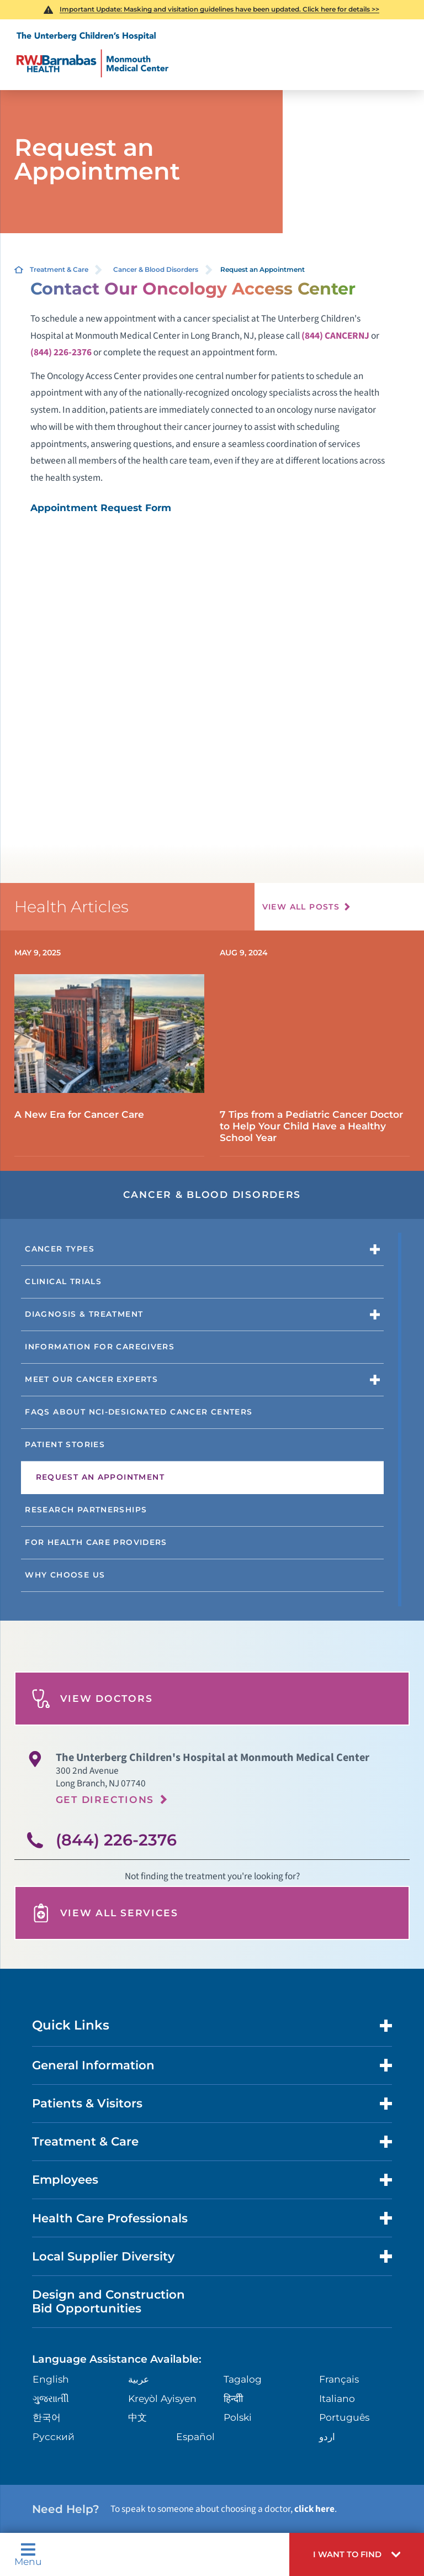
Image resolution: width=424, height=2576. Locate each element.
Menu (28, 2554)
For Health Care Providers (96, 1542)
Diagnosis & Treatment (84, 1314)
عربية (138, 2379)
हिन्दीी (233, 2398)
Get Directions (105, 1799)
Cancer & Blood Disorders (155, 269)
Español (195, 2436)
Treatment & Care (59, 269)
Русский (54, 2436)
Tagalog (243, 2379)
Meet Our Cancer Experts (91, 1379)
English (51, 2379)
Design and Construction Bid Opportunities (108, 2301)
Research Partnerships (86, 1509)
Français (339, 2379)
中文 (137, 2417)
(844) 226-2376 (61, 352)
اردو (327, 2436)
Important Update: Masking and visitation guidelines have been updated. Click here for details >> (219, 9)
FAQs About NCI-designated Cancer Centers (138, 1411)
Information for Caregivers (99, 1346)
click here (314, 2509)
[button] (356, 2554)
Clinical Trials (63, 1281)
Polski (238, 2417)
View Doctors (92, 1698)
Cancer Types (59, 1248)
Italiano (337, 2398)
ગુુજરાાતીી (51, 2398)
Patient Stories (65, 1444)
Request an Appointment (100, 1477)
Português (344, 2417)
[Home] (92, 54)
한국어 (47, 2417)
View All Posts (301, 907)
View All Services (104, 1913)
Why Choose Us (65, 1574)
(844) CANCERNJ (335, 336)
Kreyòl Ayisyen (162, 2398)
